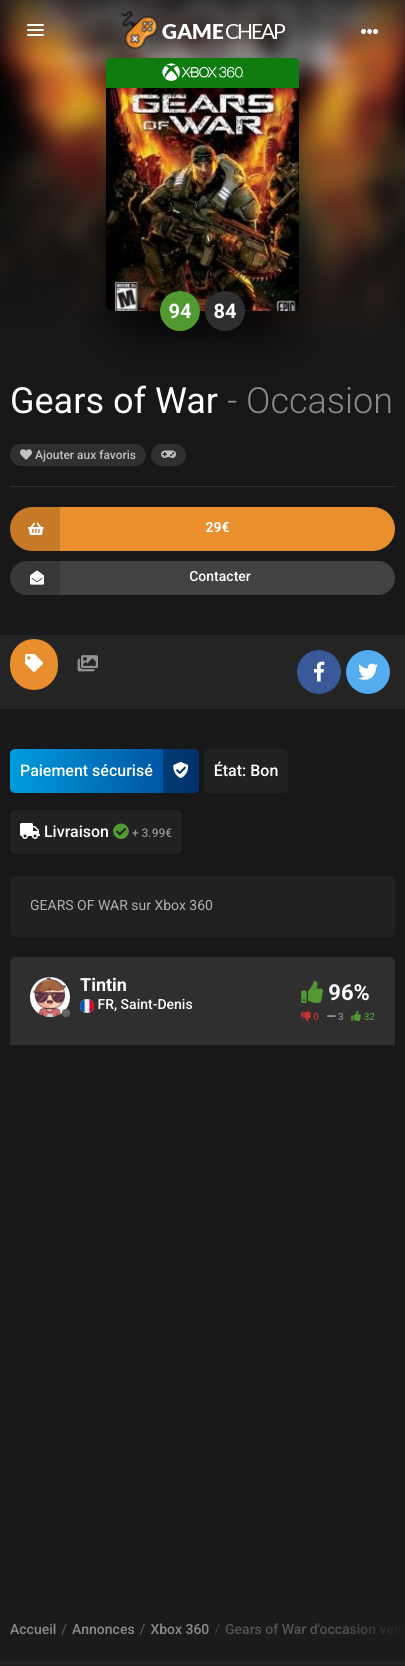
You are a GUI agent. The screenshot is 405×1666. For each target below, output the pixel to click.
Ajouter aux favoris (78, 455)
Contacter (202, 578)
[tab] (34, 664)
